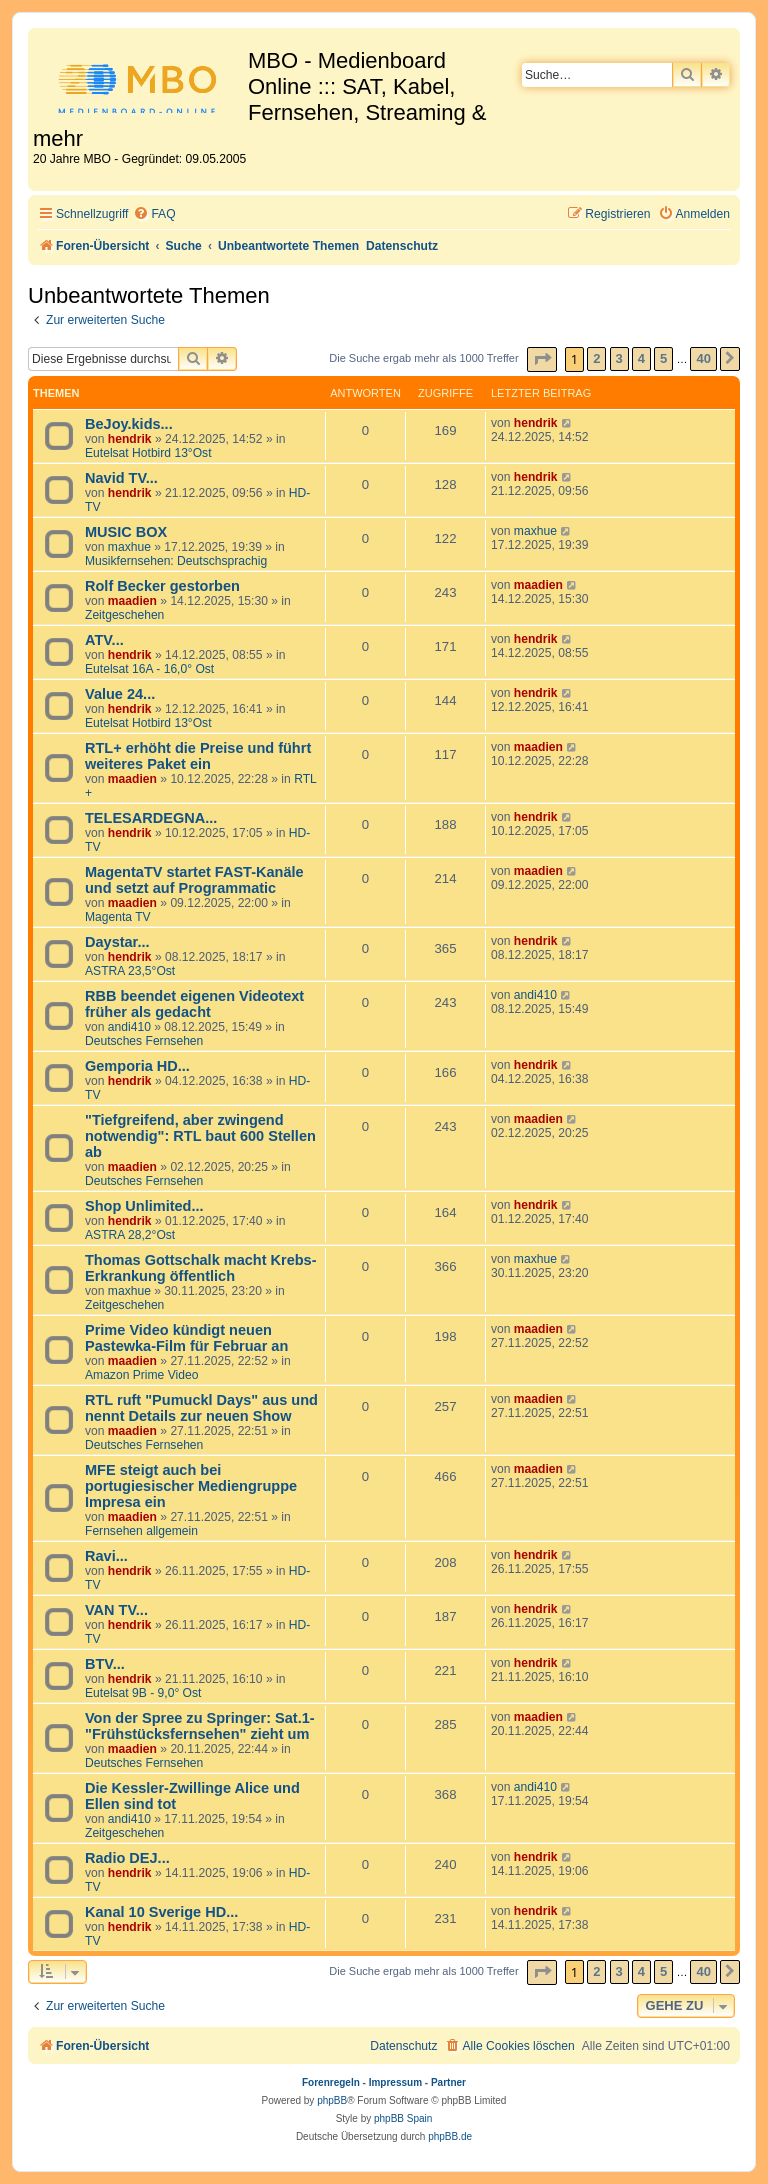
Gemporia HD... (137, 1066)
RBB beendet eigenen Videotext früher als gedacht (194, 1004)
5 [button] (663, 358)
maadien (132, 601)
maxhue (129, 547)
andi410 (129, 1027)
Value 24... (120, 694)
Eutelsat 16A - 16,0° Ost (149, 669)
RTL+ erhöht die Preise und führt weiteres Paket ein (198, 756)
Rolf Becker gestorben (162, 586)
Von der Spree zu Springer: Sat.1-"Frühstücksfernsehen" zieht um (200, 1726)
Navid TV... (121, 478)
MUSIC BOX (126, 532)
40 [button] (703, 358)
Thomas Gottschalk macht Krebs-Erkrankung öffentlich (201, 1268)
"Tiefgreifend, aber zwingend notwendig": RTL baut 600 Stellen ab (200, 1136)
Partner (448, 2082)
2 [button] (596, 358)
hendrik (130, 439)
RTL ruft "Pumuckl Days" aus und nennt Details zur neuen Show (201, 1408)
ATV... (104, 640)
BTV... (105, 1664)
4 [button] (641, 358)
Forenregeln (331, 2082)
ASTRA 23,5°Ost (130, 971)
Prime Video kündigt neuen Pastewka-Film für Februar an (186, 1338)
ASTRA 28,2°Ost (130, 1235)
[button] (542, 359)
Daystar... (117, 942)
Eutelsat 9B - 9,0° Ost (143, 1693)
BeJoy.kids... (129, 424)
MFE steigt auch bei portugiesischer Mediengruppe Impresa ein (191, 1486)
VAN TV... (116, 1610)
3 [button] (619, 358)
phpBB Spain (403, 2118)
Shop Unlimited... (144, 1206)
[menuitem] (154, 214)
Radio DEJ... (127, 1858)
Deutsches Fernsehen (144, 1041)
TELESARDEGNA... (151, 818)
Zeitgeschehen (124, 615)
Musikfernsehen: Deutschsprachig (176, 561)
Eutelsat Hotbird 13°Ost (148, 453)
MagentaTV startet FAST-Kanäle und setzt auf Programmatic (194, 880)
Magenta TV (118, 917)
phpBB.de (450, 2136)
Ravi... (106, 1556)
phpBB (332, 2100)
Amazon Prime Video (141, 1375)
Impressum (395, 2082)
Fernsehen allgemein (141, 1531)
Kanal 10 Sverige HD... (161, 1912)
